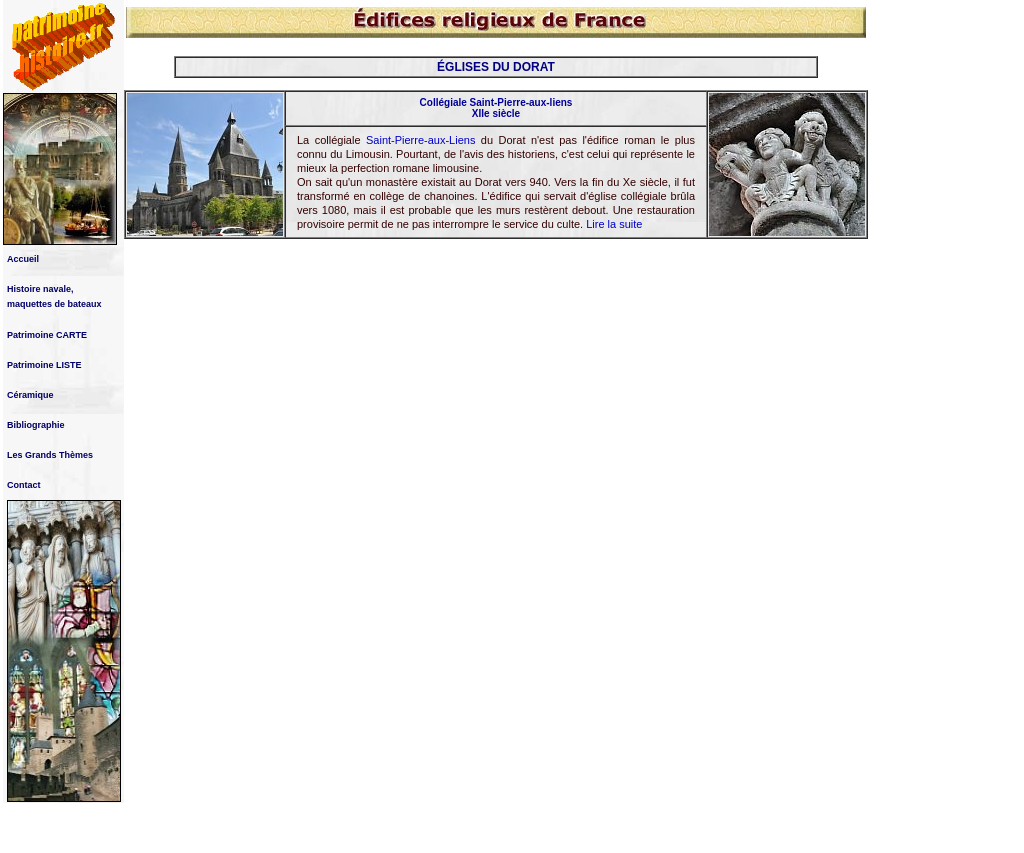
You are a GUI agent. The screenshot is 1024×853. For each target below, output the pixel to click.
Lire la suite (614, 224)
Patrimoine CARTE (47, 335)
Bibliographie (36, 425)
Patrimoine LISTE (44, 365)
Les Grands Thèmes (50, 455)
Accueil (23, 259)
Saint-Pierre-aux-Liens (420, 140)
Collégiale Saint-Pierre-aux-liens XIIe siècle (496, 108)
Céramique (30, 395)
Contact (24, 485)
